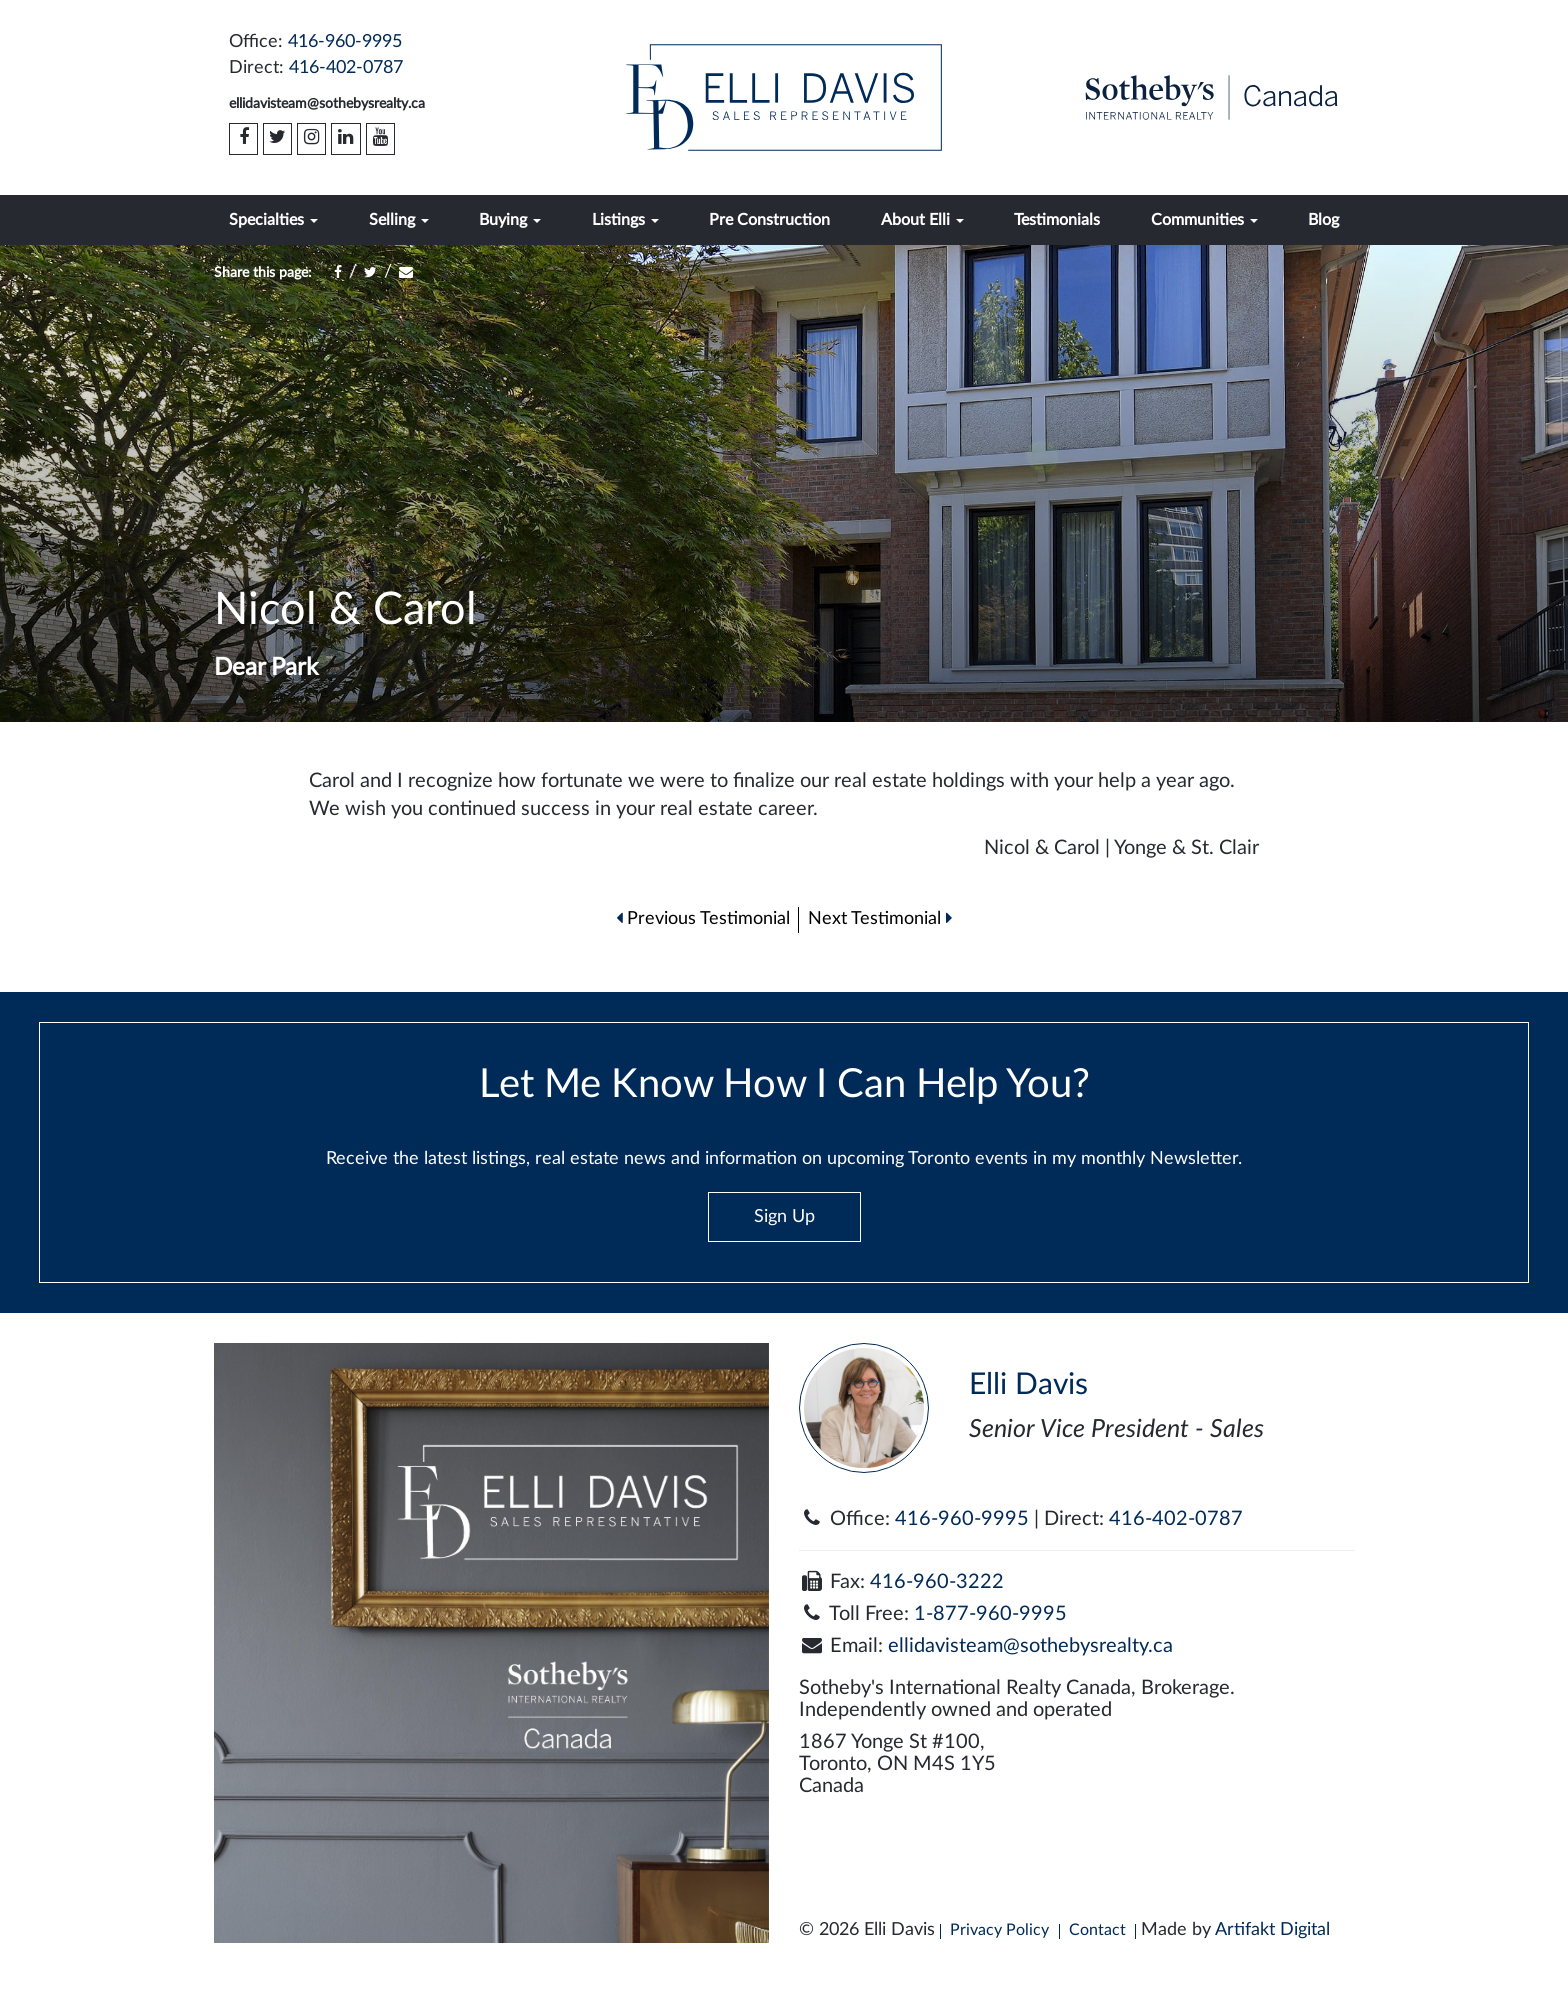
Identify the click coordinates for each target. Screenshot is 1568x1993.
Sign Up (784, 1217)
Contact (1097, 1930)
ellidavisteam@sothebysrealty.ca (327, 104)
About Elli (922, 220)
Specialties (273, 220)
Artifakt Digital (1272, 1930)
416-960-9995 (345, 42)
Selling (399, 220)
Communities (1204, 220)
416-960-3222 (937, 1582)
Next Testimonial (880, 918)
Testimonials (1057, 220)
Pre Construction (769, 220)
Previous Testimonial (703, 918)
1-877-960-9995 (990, 1614)
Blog (1323, 220)
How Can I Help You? (1439, 1947)
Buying (510, 220)
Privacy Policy (999, 1930)
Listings (625, 220)
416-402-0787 (346, 68)
